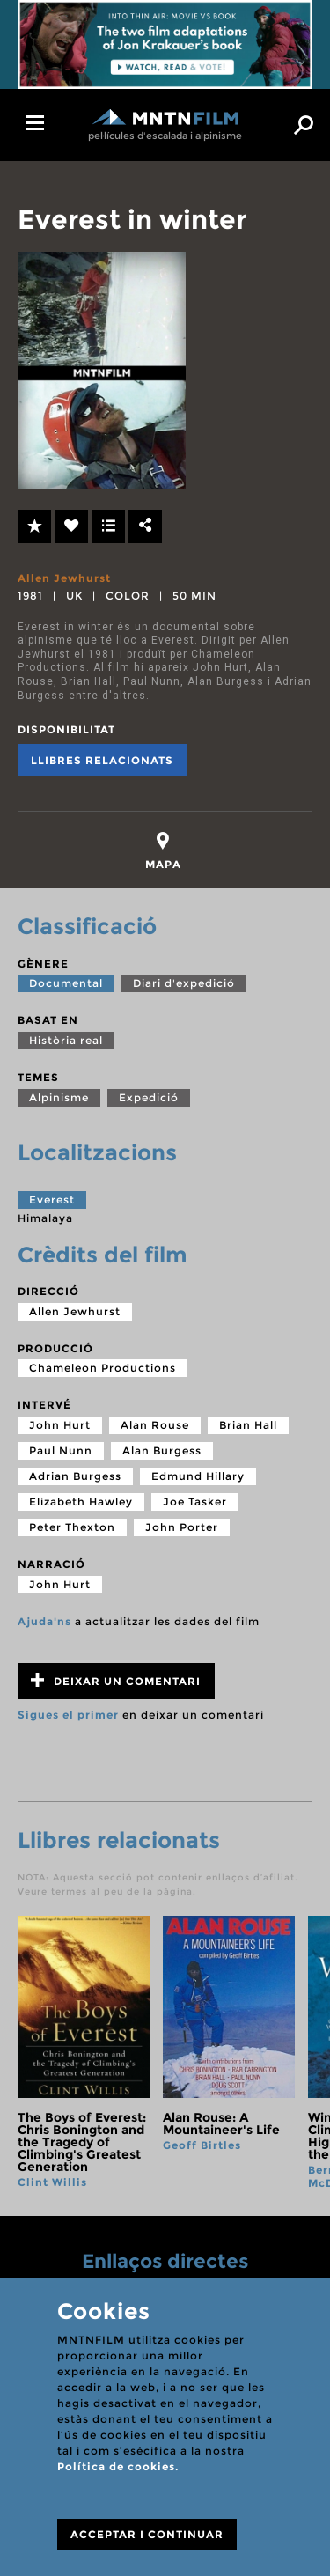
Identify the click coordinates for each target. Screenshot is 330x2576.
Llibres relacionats (102, 760)
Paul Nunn (60, 1450)
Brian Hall (248, 1425)
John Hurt (60, 1425)
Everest (52, 1199)
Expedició (149, 1097)
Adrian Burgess (75, 1476)
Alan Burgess (162, 1450)
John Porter (181, 1527)
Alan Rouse (155, 1425)
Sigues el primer (68, 1714)
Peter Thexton (72, 1527)
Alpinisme (59, 1097)
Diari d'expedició (184, 983)
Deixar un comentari (116, 1680)
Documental (66, 983)
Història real (66, 1040)
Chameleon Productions (102, 1367)
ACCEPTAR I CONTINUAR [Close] (147, 2534)
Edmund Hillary (198, 1476)
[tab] (163, 851)
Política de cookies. (118, 2466)
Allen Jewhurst (64, 578)
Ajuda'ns (44, 1621)
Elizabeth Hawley (81, 1501)
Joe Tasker (195, 1501)
